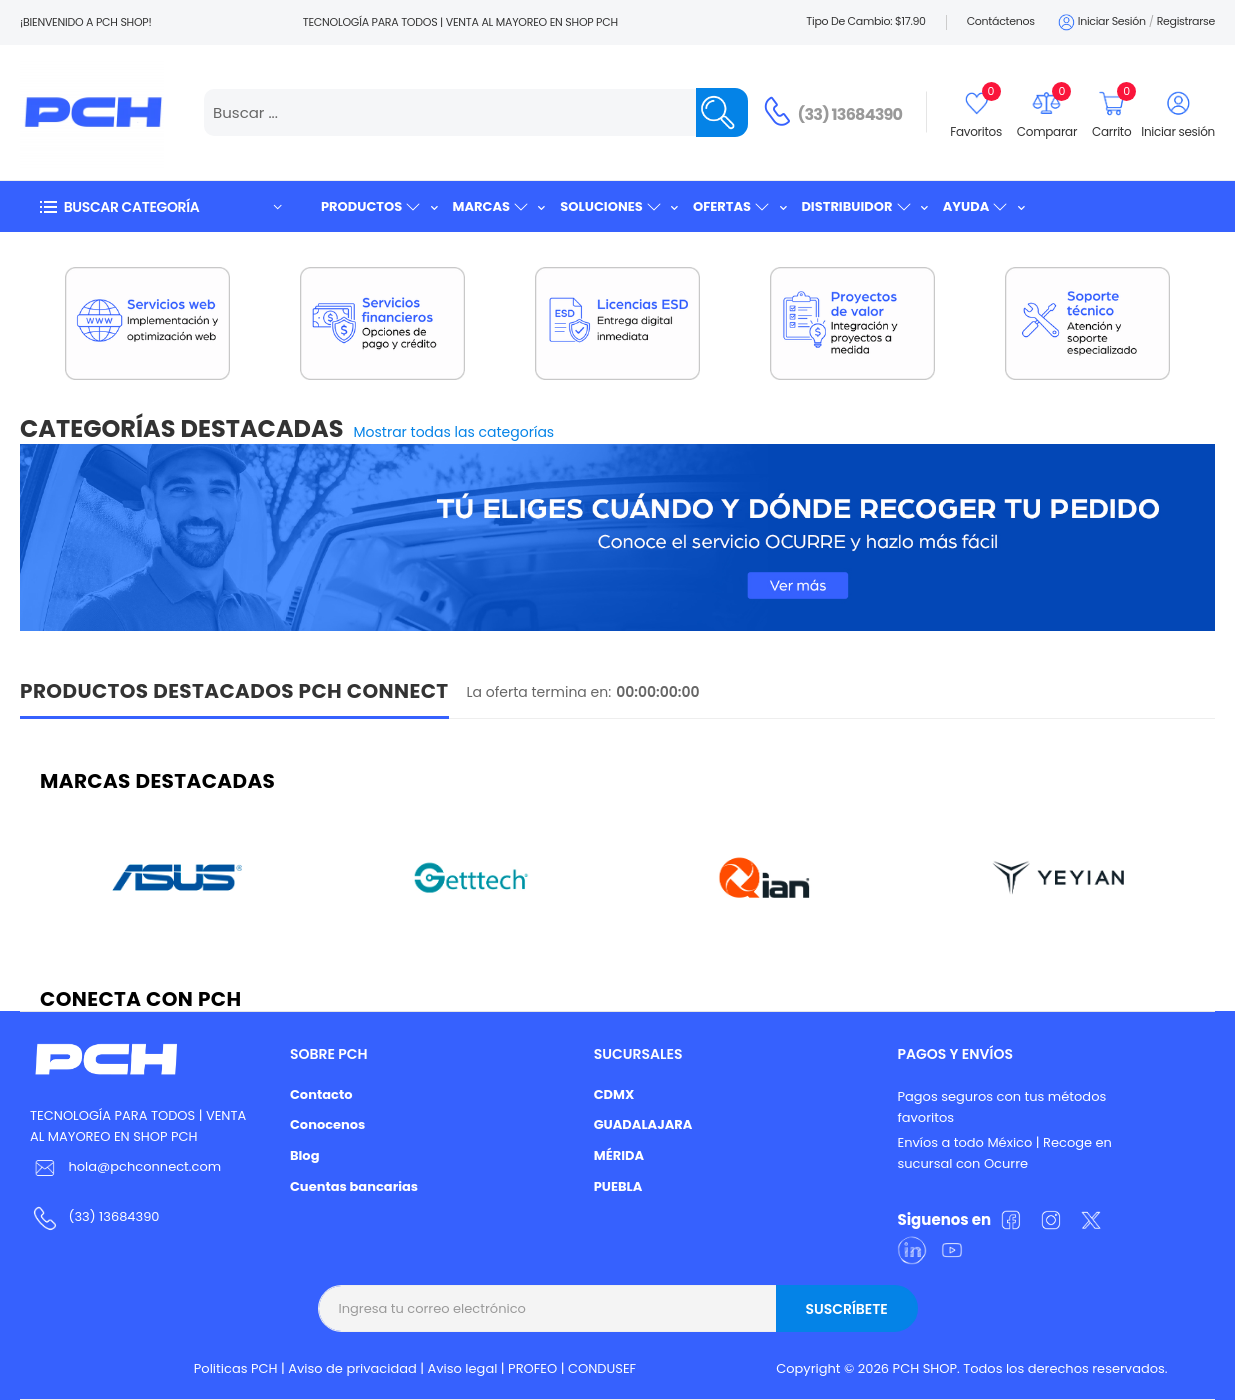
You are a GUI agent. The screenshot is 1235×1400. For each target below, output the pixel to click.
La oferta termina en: (539, 692)
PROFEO (532, 1368)
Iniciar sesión (1100, 22)
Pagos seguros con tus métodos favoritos (1001, 1107)
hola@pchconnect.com (144, 1166)
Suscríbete (846, 1309)
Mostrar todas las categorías (454, 432)
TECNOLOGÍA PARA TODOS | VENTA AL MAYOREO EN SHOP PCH (138, 1126)
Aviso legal (463, 1368)
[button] (160, 206)
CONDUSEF (602, 1368)
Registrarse (1186, 21)
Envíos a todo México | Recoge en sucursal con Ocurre (1004, 1153)
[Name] (722, 112)
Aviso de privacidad (352, 1368)
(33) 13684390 (850, 114)
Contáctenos (1001, 21)
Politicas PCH (236, 1368)
